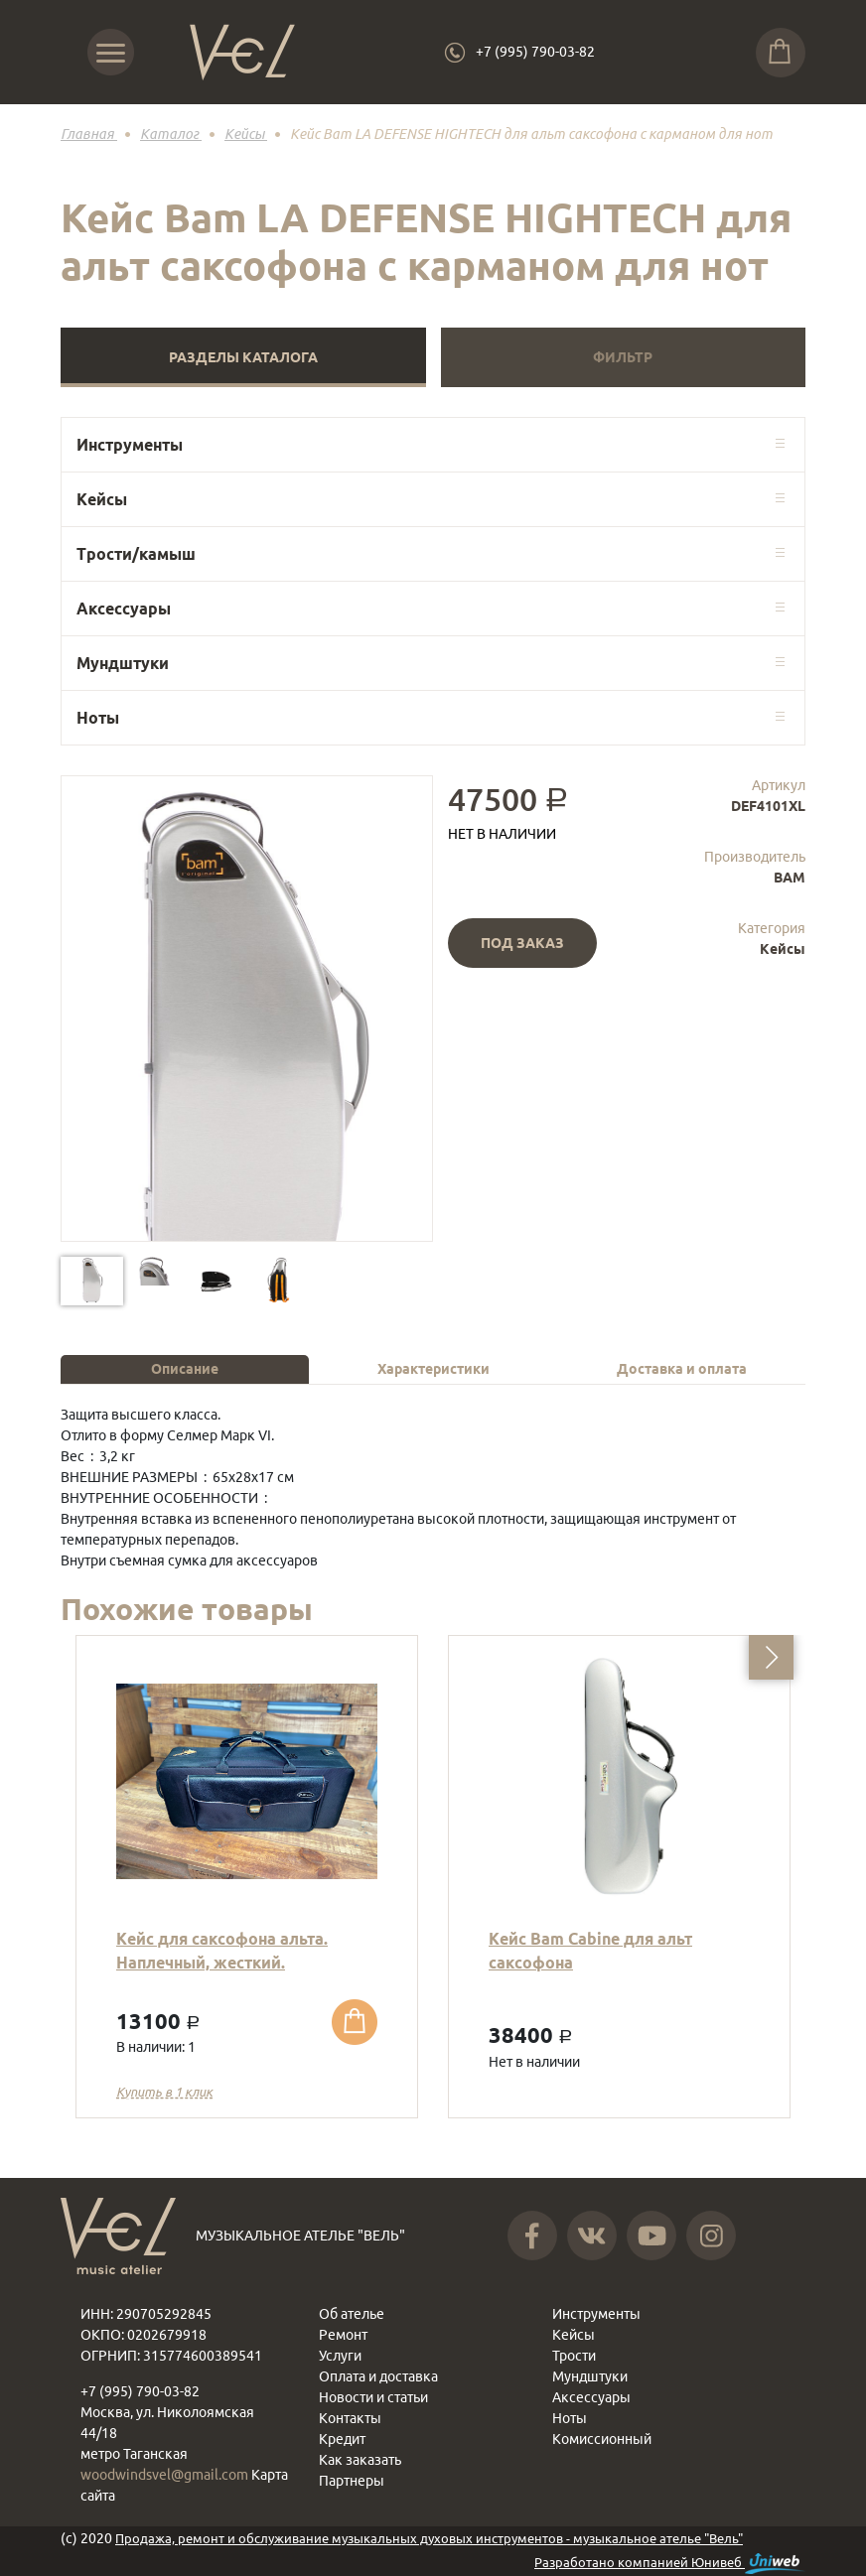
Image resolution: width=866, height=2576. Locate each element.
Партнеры (351, 2481)
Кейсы (101, 499)
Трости (574, 2356)
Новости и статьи (373, 2397)
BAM (789, 877)
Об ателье (351, 2314)
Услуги (340, 2356)
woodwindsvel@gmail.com (165, 2475)
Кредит (342, 2439)
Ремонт (343, 2335)
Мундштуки (122, 663)
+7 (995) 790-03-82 (535, 52)
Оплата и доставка (378, 2376)
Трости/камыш (136, 554)
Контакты (350, 2418)
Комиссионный (601, 2439)
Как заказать (360, 2460)
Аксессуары (123, 608)
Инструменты (129, 445)
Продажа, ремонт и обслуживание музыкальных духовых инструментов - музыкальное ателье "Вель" (429, 2538)
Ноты (97, 718)
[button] (771, 1657)
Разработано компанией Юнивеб (669, 2563)
